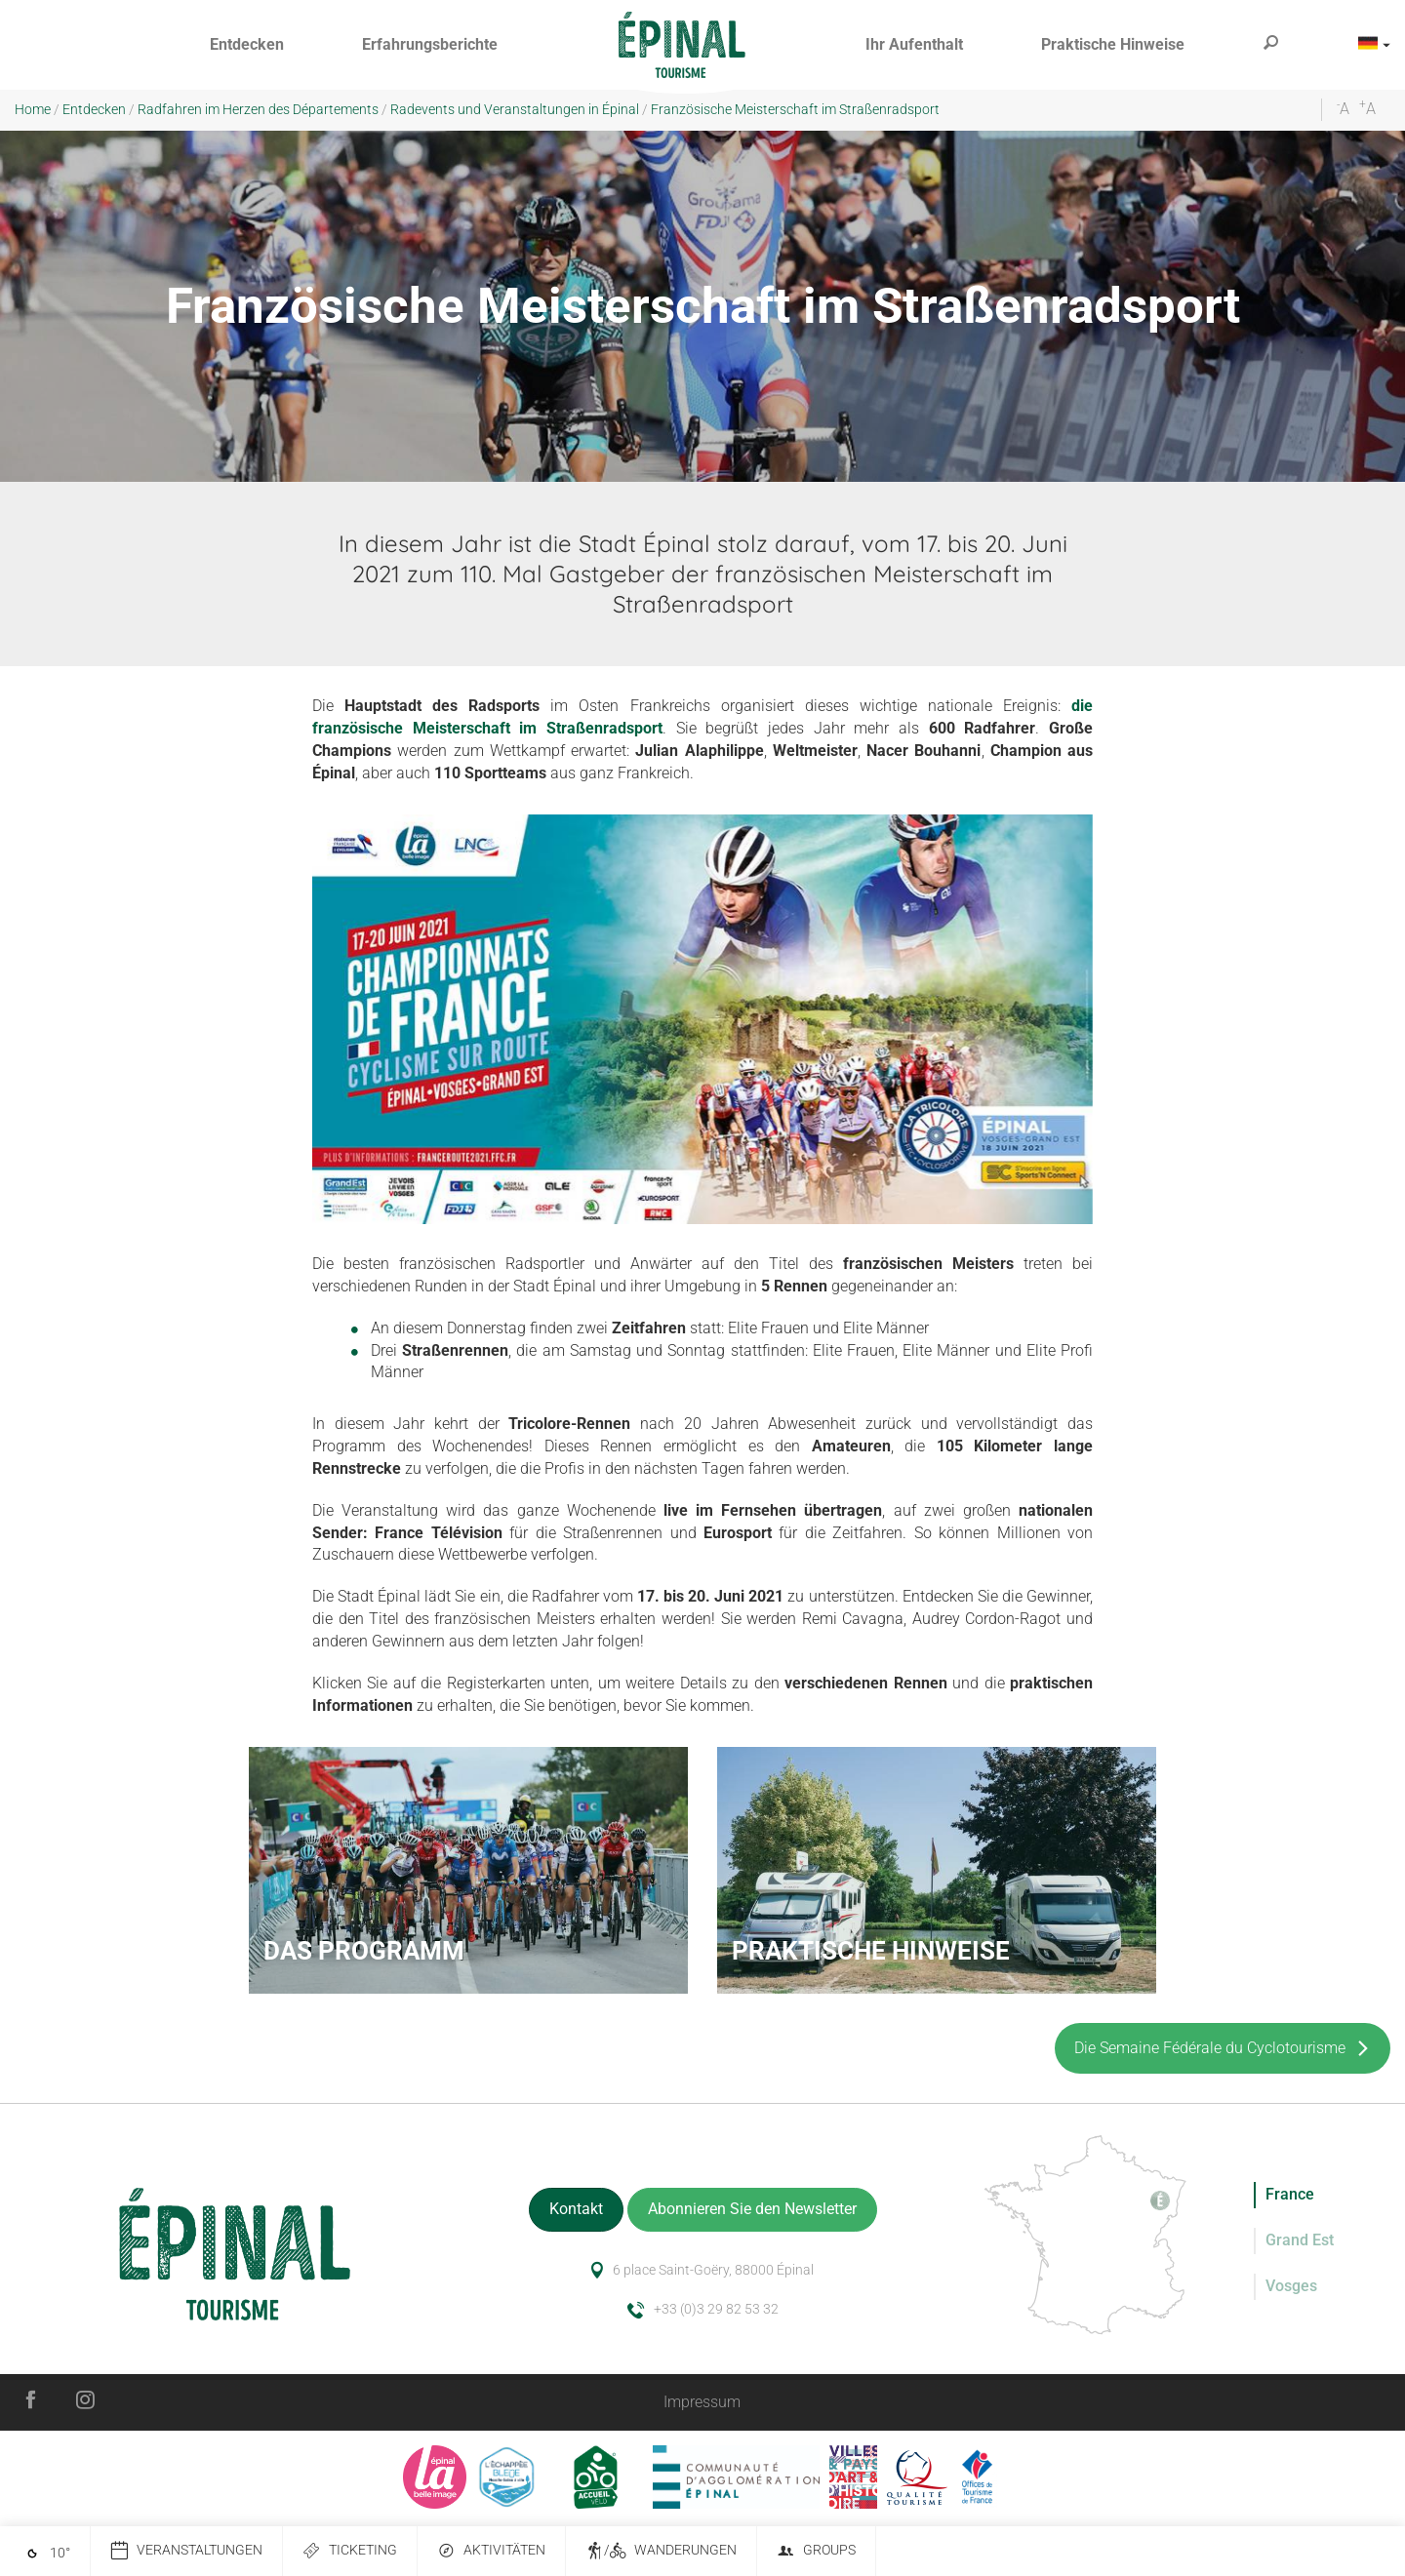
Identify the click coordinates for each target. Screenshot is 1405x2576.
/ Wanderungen (661, 2551)
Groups (816, 2551)
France (1289, 2194)
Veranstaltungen (186, 2551)
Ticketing (349, 2551)
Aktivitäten (491, 2551)
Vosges (1291, 2286)
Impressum (702, 2402)
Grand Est (1299, 2240)
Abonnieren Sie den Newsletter (752, 2209)
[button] (247, 45)
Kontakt (576, 2209)
